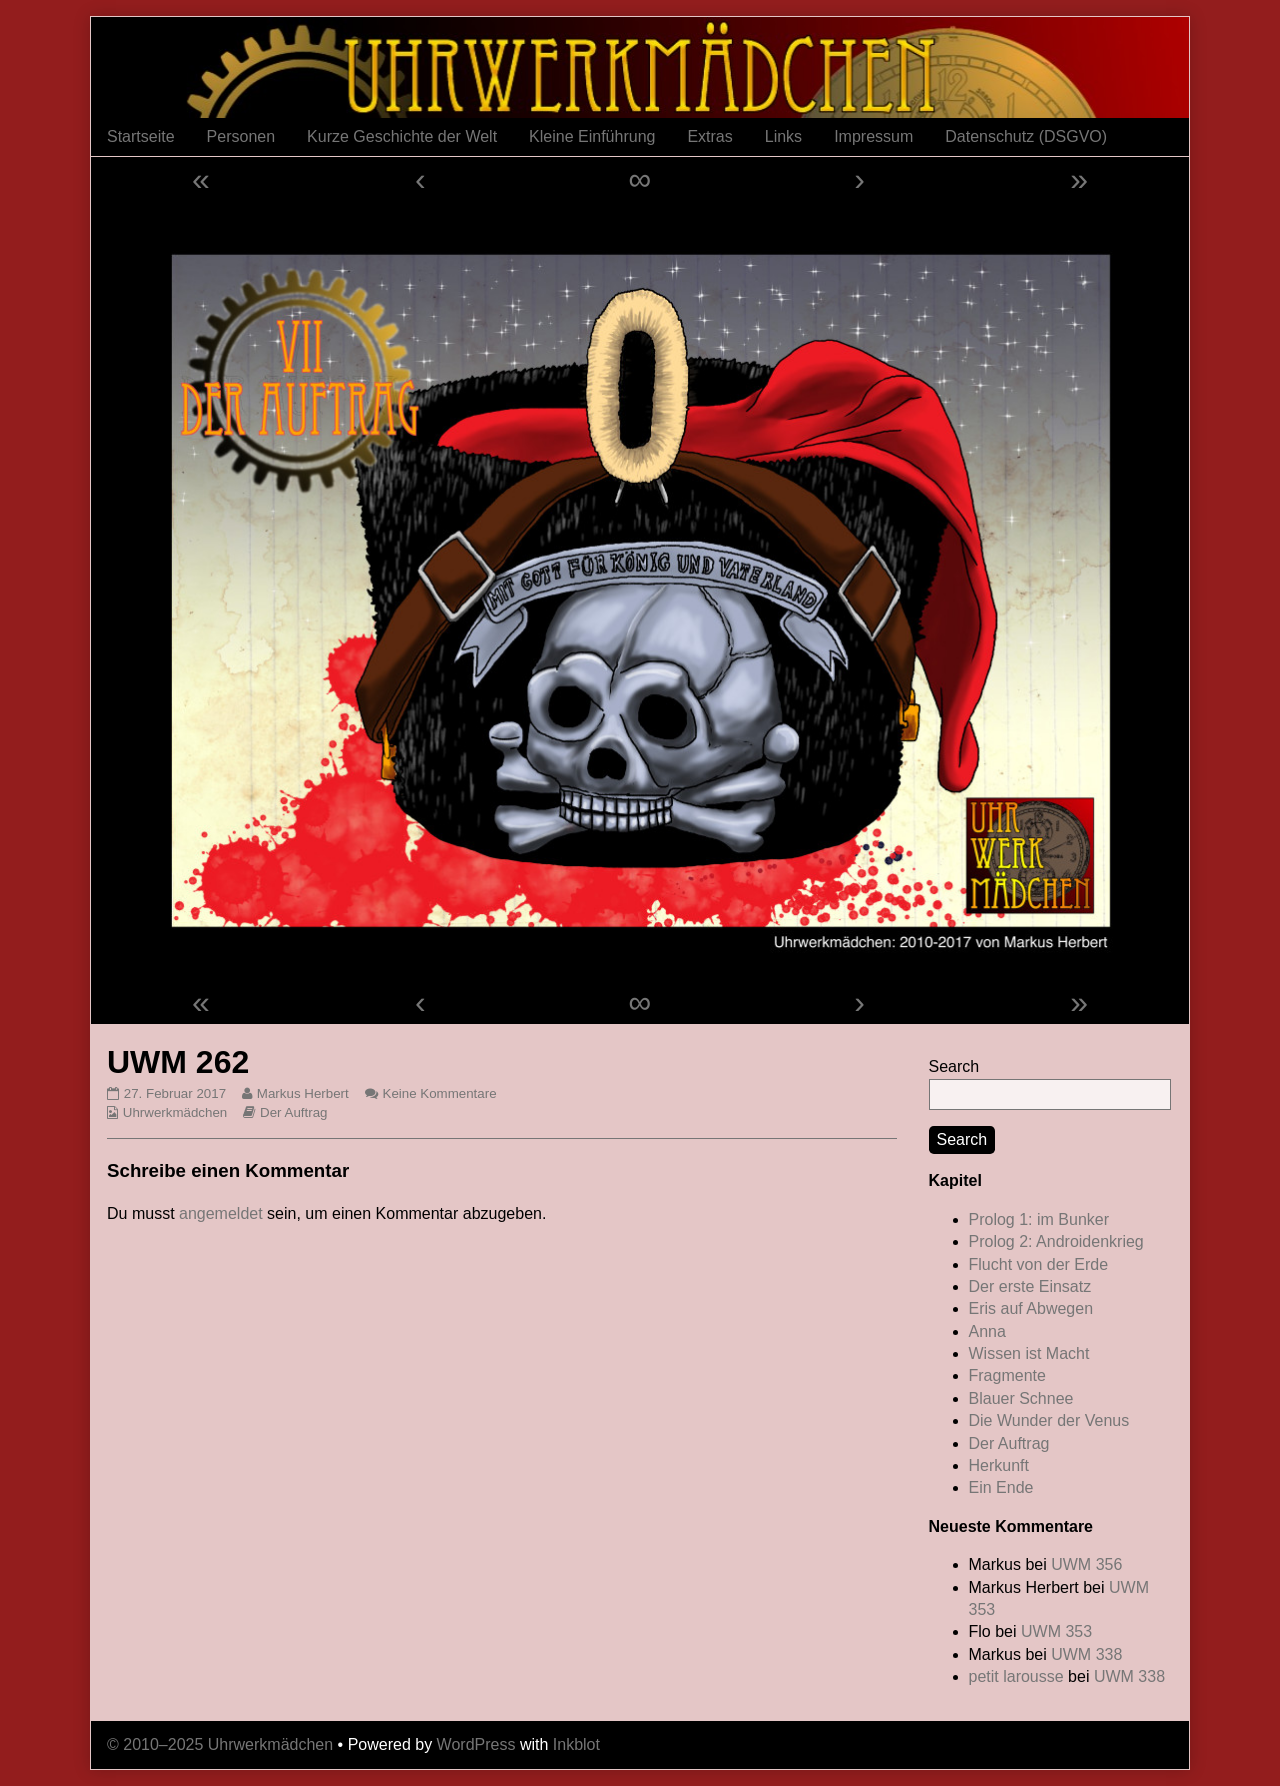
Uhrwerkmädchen (175, 1112)
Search (954, 1066)
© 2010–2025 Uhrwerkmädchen (220, 1744)
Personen (241, 136)
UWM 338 (1086, 1654)
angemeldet (221, 1213)
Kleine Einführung (592, 136)
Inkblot (576, 1744)
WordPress (476, 1744)
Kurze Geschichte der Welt (402, 136)
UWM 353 (1056, 1631)
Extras (709, 136)
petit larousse (1016, 1676)
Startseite (141, 136)
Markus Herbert (302, 1093)
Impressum (873, 136)
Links (783, 136)
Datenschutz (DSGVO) (1026, 136)
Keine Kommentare (440, 1093)
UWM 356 (1086, 1564)
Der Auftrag (293, 1112)
